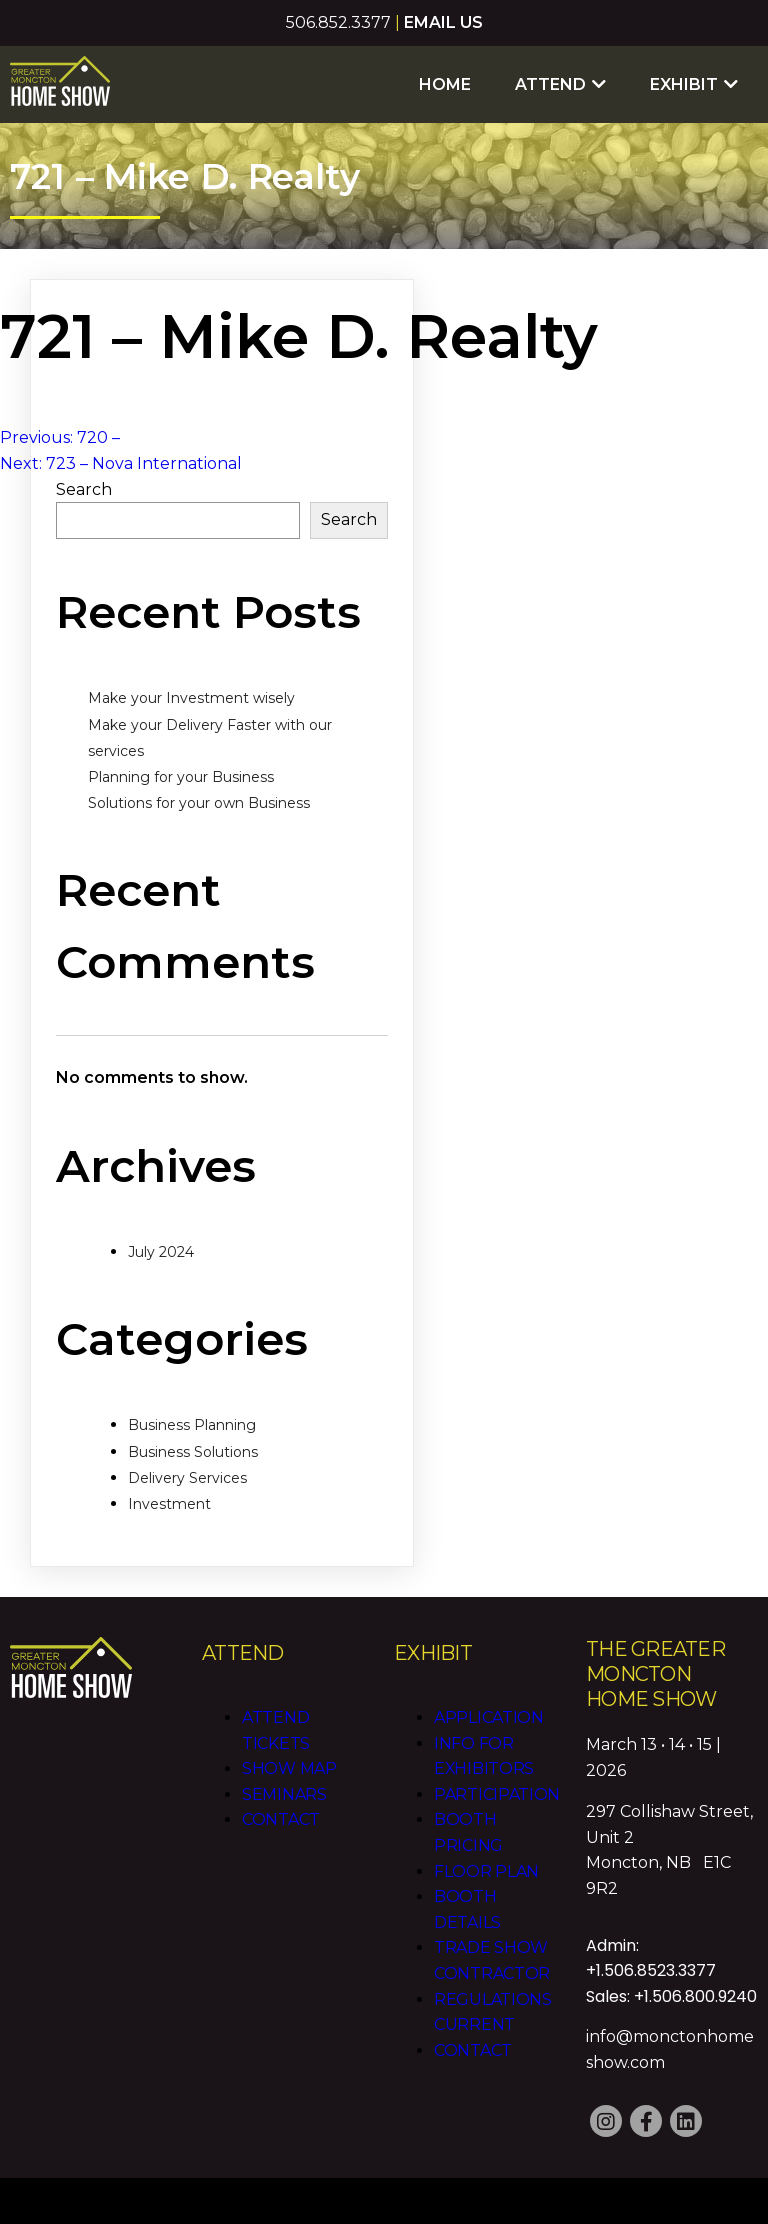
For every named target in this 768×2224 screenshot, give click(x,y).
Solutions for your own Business (199, 803)
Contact (281, 1819)
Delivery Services (187, 1478)
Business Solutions (193, 1452)
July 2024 (161, 1252)
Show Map (289, 1768)
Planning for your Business (181, 777)
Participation (497, 1794)
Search (84, 489)
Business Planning (192, 1425)
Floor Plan (486, 1871)
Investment (169, 1504)
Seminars (284, 1794)
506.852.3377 (338, 22)
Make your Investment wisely (191, 698)
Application (489, 1717)
